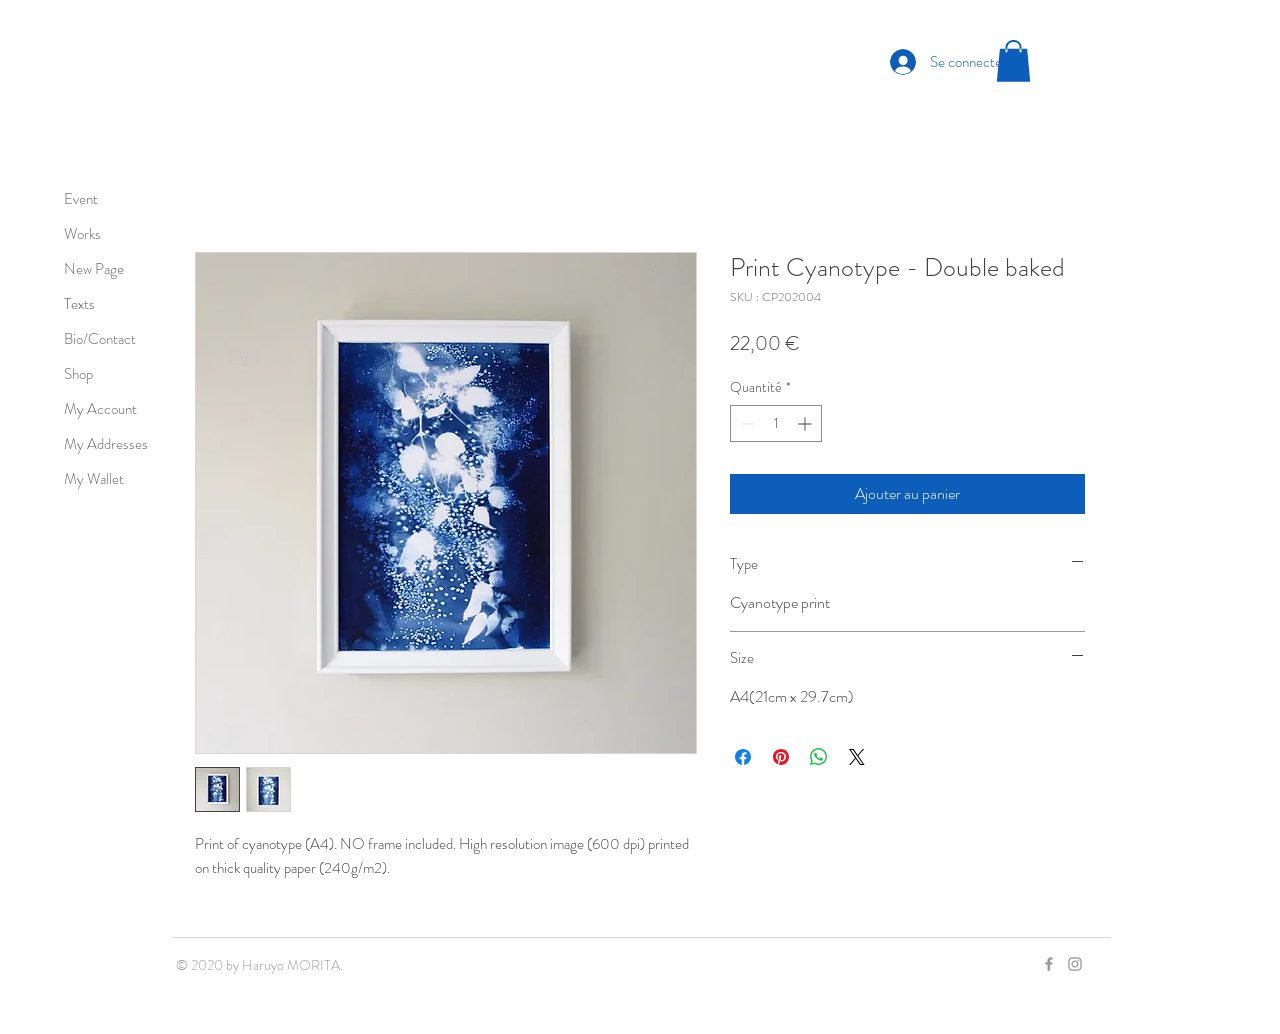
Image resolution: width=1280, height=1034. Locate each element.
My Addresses (106, 444)
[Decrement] (745, 423)
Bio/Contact (100, 339)
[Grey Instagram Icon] (1075, 964)
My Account (100, 409)
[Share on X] (857, 757)
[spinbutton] (776, 423)
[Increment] (806, 423)
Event (81, 199)
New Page (94, 269)
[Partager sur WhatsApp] (819, 757)
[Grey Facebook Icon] (1049, 964)
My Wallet (94, 479)
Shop (78, 374)
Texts (79, 304)
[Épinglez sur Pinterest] (781, 757)
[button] (1013, 61)
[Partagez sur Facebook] (743, 757)
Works (82, 234)
